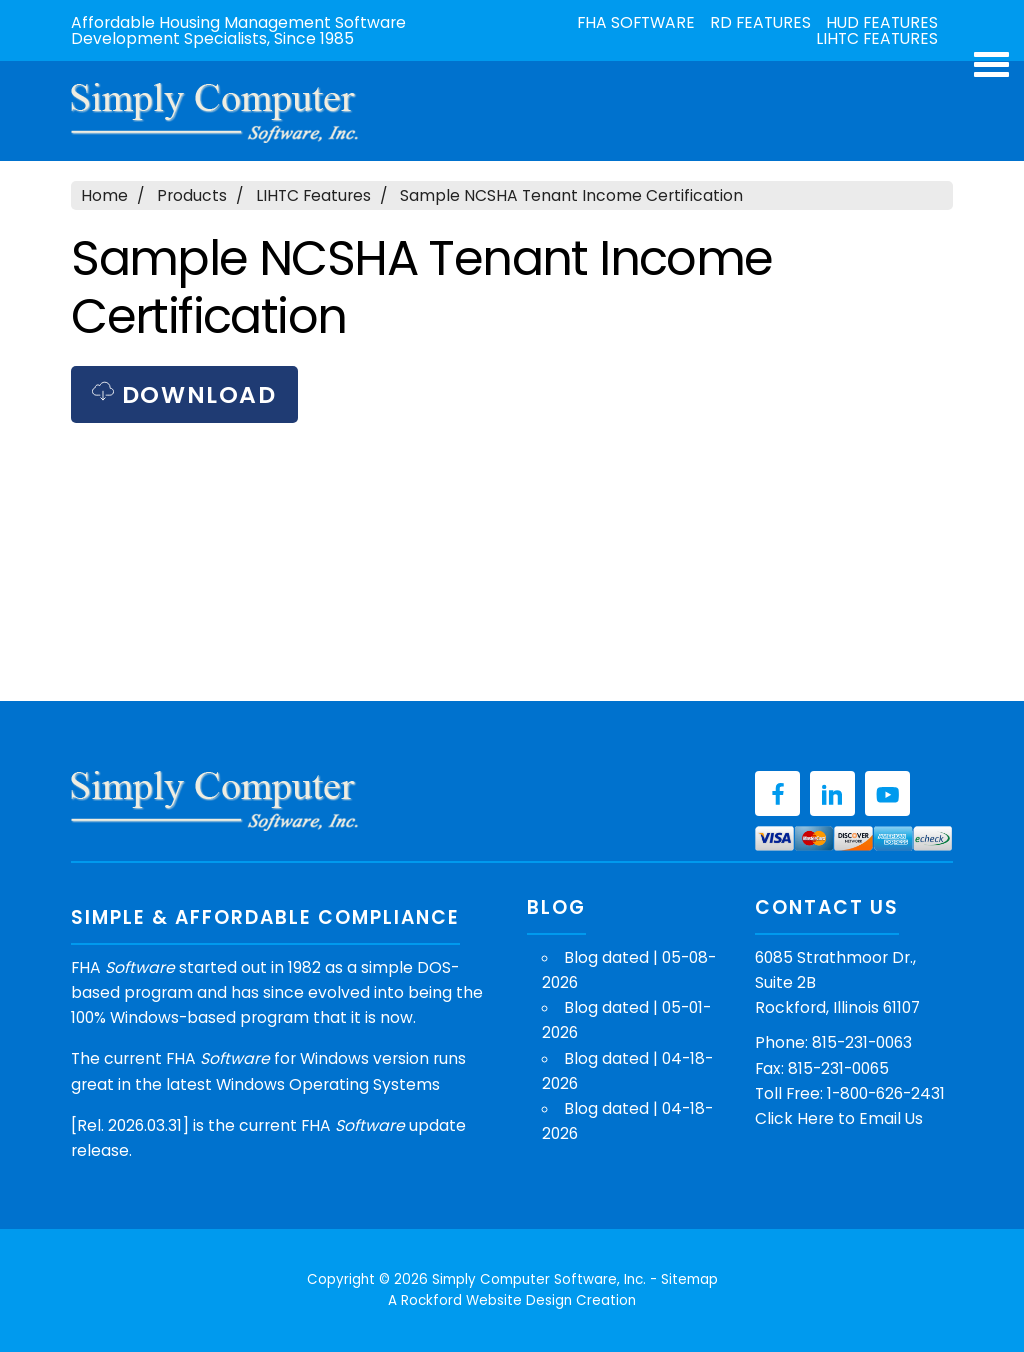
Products (192, 195)
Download (184, 394)
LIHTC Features (877, 39)
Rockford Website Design (486, 1300)
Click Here (794, 1118)
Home (104, 195)
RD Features (760, 23)
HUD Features (882, 23)
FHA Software (636, 23)
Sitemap (689, 1279)
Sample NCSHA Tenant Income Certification (571, 195)
